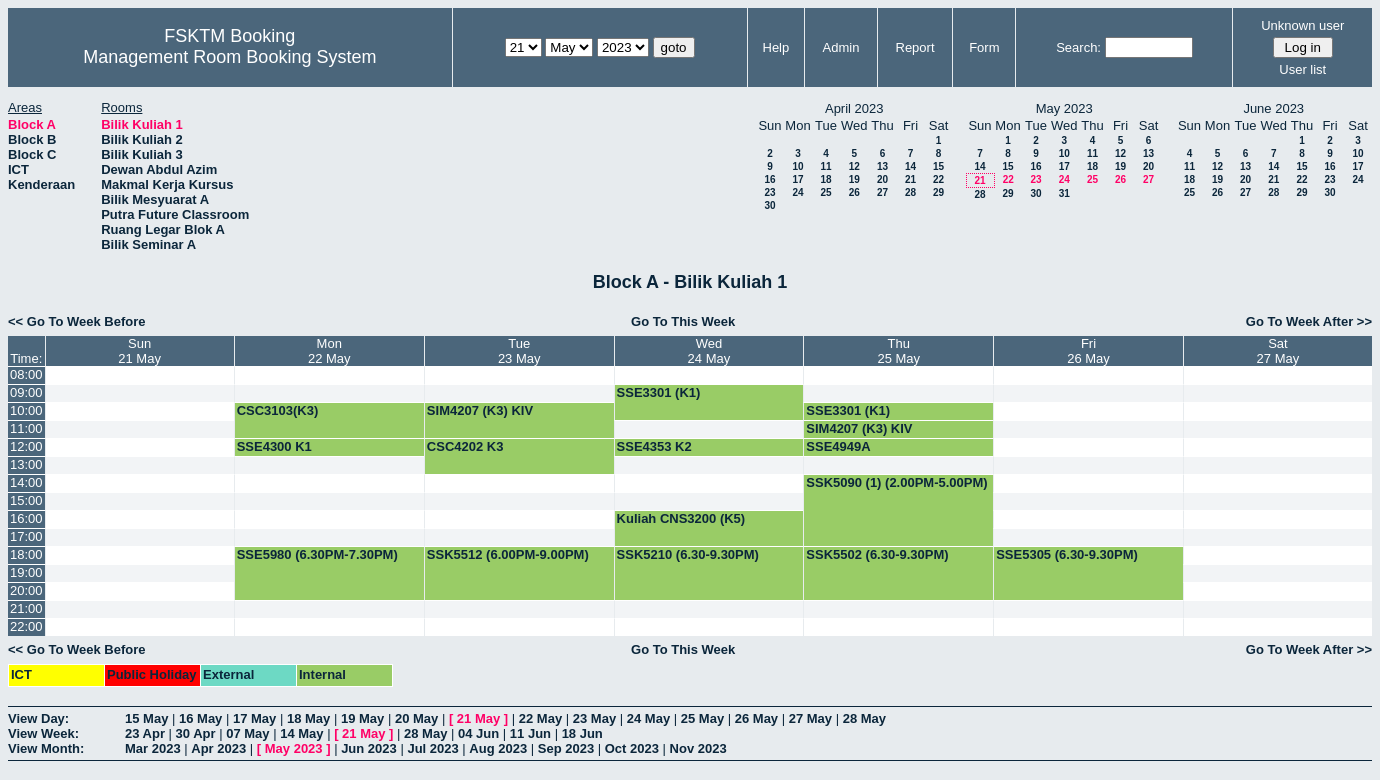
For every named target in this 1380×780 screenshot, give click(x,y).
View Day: (38, 718)
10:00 (26, 410)
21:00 (26, 608)
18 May (308, 718)
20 (882, 179)
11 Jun (530, 733)
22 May (540, 718)
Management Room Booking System (229, 57)
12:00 (26, 446)
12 (854, 166)
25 (825, 192)
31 (1064, 193)
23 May (594, 718)
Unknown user (1302, 25)
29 (938, 192)
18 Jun (582, 733)
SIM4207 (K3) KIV (480, 410)
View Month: (46, 748)
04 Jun (478, 733)
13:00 (26, 464)
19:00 (26, 572)
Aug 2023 (498, 748)
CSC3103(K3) (278, 410)
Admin (841, 47)
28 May (864, 718)
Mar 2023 (153, 748)
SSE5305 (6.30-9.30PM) (1067, 554)
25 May (702, 718)
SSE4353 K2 (654, 446)
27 (882, 192)
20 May (416, 718)
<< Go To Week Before (77, 321)
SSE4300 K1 (274, 446)
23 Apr (145, 733)
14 (910, 166)
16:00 (26, 518)
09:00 (26, 392)
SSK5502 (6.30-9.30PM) (877, 554)
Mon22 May (329, 351)
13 (882, 166)
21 (910, 179)
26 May (756, 718)
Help (776, 47)
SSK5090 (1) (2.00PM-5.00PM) (896, 482)
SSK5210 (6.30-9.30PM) (688, 554)
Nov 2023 (698, 748)
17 (797, 179)
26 (854, 192)
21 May (478, 718)
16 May (200, 718)
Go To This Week (683, 321)
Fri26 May (1088, 351)
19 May (362, 718)
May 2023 (294, 748)
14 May (301, 733)
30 (769, 205)
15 (938, 166)
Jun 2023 (369, 748)
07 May (247, 733)
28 (910, 192)
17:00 (26, 536)
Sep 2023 (566, 748)
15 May (146, 718)
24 (797, 192)
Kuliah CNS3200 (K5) (681, 518)
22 (938, 179)
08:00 (26, 374)
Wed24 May (709, 351)
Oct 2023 (632, 748)
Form (984, 47)
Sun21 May (139, 351)
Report (915, 47)
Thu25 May (898, 351)
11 (825, 166)
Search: (1078, 47)
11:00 (26, 428)
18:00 (26, 554)
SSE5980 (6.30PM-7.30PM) (317, 554)
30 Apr (196, 733)
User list (1302, 69)
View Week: (43, 733)
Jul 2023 (432, 748)
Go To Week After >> (1309, 321)
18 (825, 179)
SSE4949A (838, 446)
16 (769, 179)
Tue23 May (519, 351)
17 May (254, 718)
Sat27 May (1278, 351)
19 (854, 179)
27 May (810, 718)
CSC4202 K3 (465, 446)
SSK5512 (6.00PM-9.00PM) (508, 554)
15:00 (26, 500)
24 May (648, 718)
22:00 (26, 626)
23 (769, 192)
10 (797, 166)
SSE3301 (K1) (659, 392)
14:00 (26, 482)
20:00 (26, 590)
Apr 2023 (218, 748)
